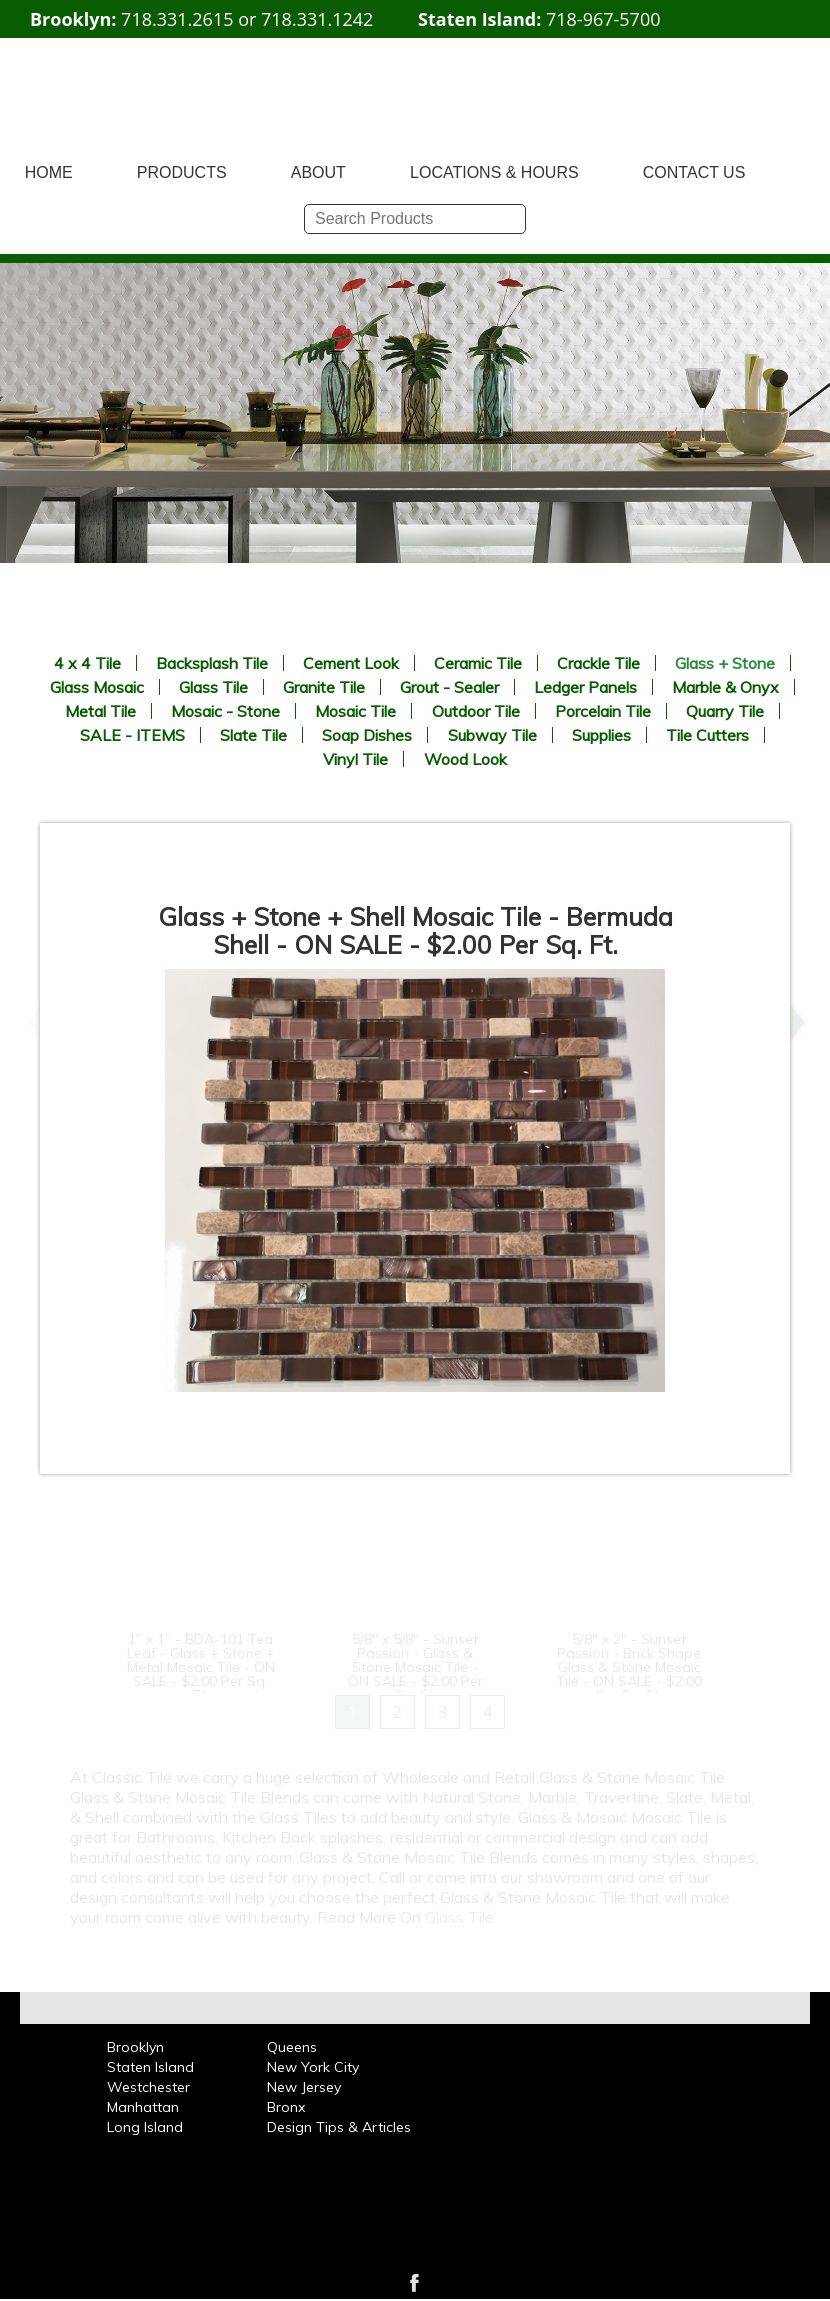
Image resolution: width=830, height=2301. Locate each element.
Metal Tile (100, 711)
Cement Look (351, 663)
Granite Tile (324, 687)
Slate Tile (253, 735)
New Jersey (304, 2087)
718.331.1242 (317, 19)
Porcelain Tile (603, 711)
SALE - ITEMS (132, 735)
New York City (313, 2067)
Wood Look (465, 759)
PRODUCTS (182, 172)
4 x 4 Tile (87, 663)
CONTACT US (694, 172)
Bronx (286, 2107)
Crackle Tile (598, 663)
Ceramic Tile (478, 663)
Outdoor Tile (476, 711)
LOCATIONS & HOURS (494, 172)
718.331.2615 (177, 19)
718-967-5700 (603, 19)
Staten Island (150, 2067)
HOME (49, 172)
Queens (292, 2047)
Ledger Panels (585, 687)
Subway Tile (492, 735)
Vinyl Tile (355, 759)
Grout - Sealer (449, 687)
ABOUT (318, 172)
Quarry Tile (725, 711)
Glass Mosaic (97, 687)
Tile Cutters (707, 735)
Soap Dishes (367, 735)
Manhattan (143, 2107)
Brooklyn (135, 2047)
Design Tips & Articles (339, 2127)
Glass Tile (213, 687)
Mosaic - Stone (225, 711)
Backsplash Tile (212, 663)
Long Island (145, 2127)
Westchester (148, 2087)
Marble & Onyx (725, 687)
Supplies (601, 735)
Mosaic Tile (355, 711)
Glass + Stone (725, 663)
